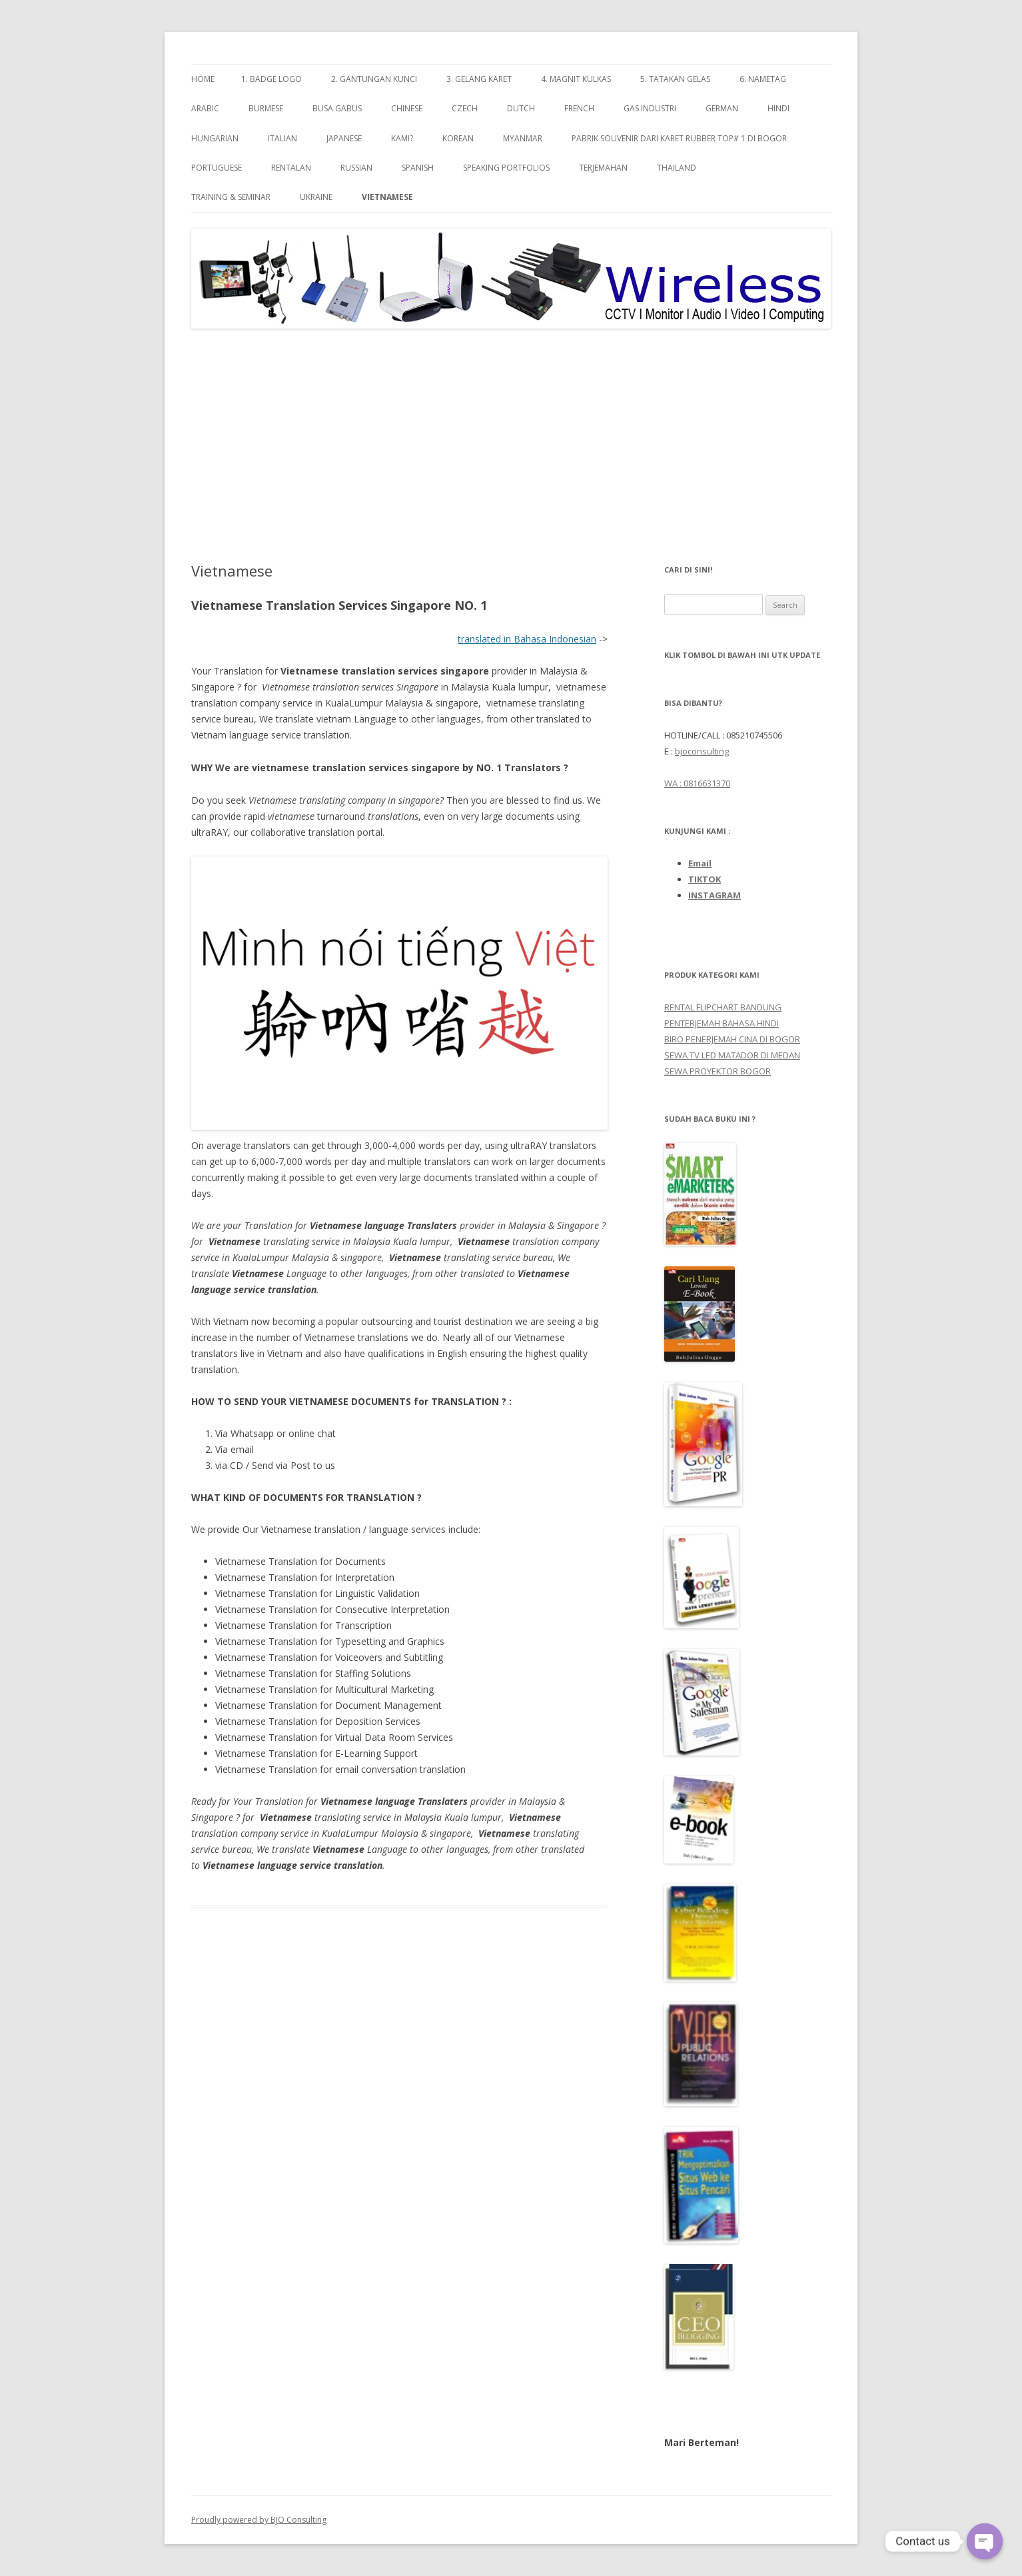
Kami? (402, 138)
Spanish (418, 167)
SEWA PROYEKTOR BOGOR (717, 1071)
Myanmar (522, 138)
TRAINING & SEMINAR (230, 197)
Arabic (205, 108)
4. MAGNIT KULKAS (576, 79)
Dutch (521, 108)
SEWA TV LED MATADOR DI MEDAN (732, 1055)
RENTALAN (291, 167)
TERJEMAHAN (603, 167)
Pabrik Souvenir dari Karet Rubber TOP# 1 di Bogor (679, 138)
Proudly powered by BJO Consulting (258, 2519)
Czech (465, 108)
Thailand (676, 167)
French (579, 108)
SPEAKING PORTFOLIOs (506, 167)
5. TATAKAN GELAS (675, 79)
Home (203, 79)
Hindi (778, 108)
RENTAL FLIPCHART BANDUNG (722, 1007)
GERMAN (722, 108)
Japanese (344, 138)
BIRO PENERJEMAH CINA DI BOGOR (732, 1039)
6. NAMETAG (763, 79)
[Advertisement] (511, 446)
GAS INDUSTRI (650, 108)
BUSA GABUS (337, 108)
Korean (458, 138)
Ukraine (316, 197)
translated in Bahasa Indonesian (527, 639)
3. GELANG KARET (479, 79)
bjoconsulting (702, 751)
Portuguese (216, 167)
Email (700, 863)
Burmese (266, 108)
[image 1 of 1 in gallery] (399, 993)
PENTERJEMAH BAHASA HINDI (721, 1023)
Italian (282, 138)
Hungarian (215, 138)
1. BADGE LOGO (271, 79)
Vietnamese (387, 197)
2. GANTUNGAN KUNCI (374, 79)
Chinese (406, 108)
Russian (356, 167)
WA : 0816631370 (697, 783)
